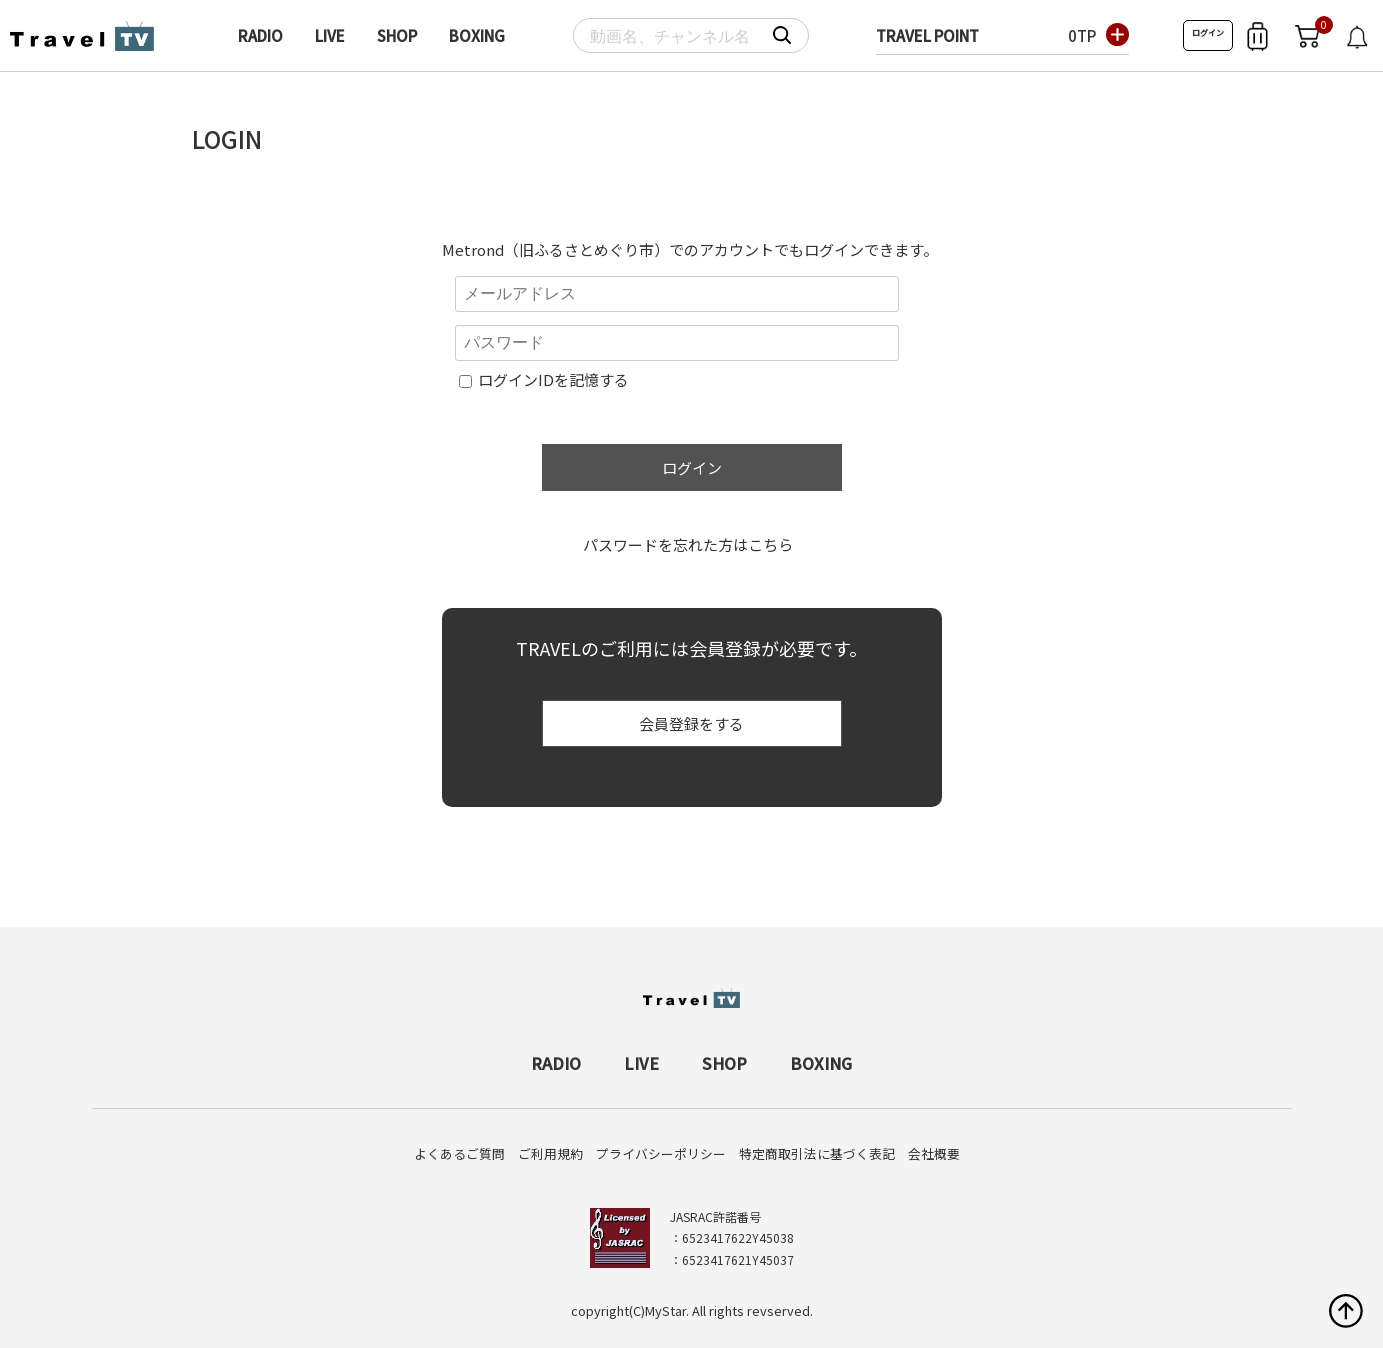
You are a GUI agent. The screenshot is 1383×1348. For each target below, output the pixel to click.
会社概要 (934, 1153)
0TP (1082, 35)
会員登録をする (691, 723)
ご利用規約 (550, 1153)
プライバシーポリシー (661, 1153)
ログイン (1208, 32)
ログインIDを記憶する (553, 379)
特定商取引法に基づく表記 (817, 1153)
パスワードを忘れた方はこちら (688, 544)
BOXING (477, 35)
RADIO (260, 35)
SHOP (397, 35)
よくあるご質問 (459, 1153)
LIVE (330, 35)
